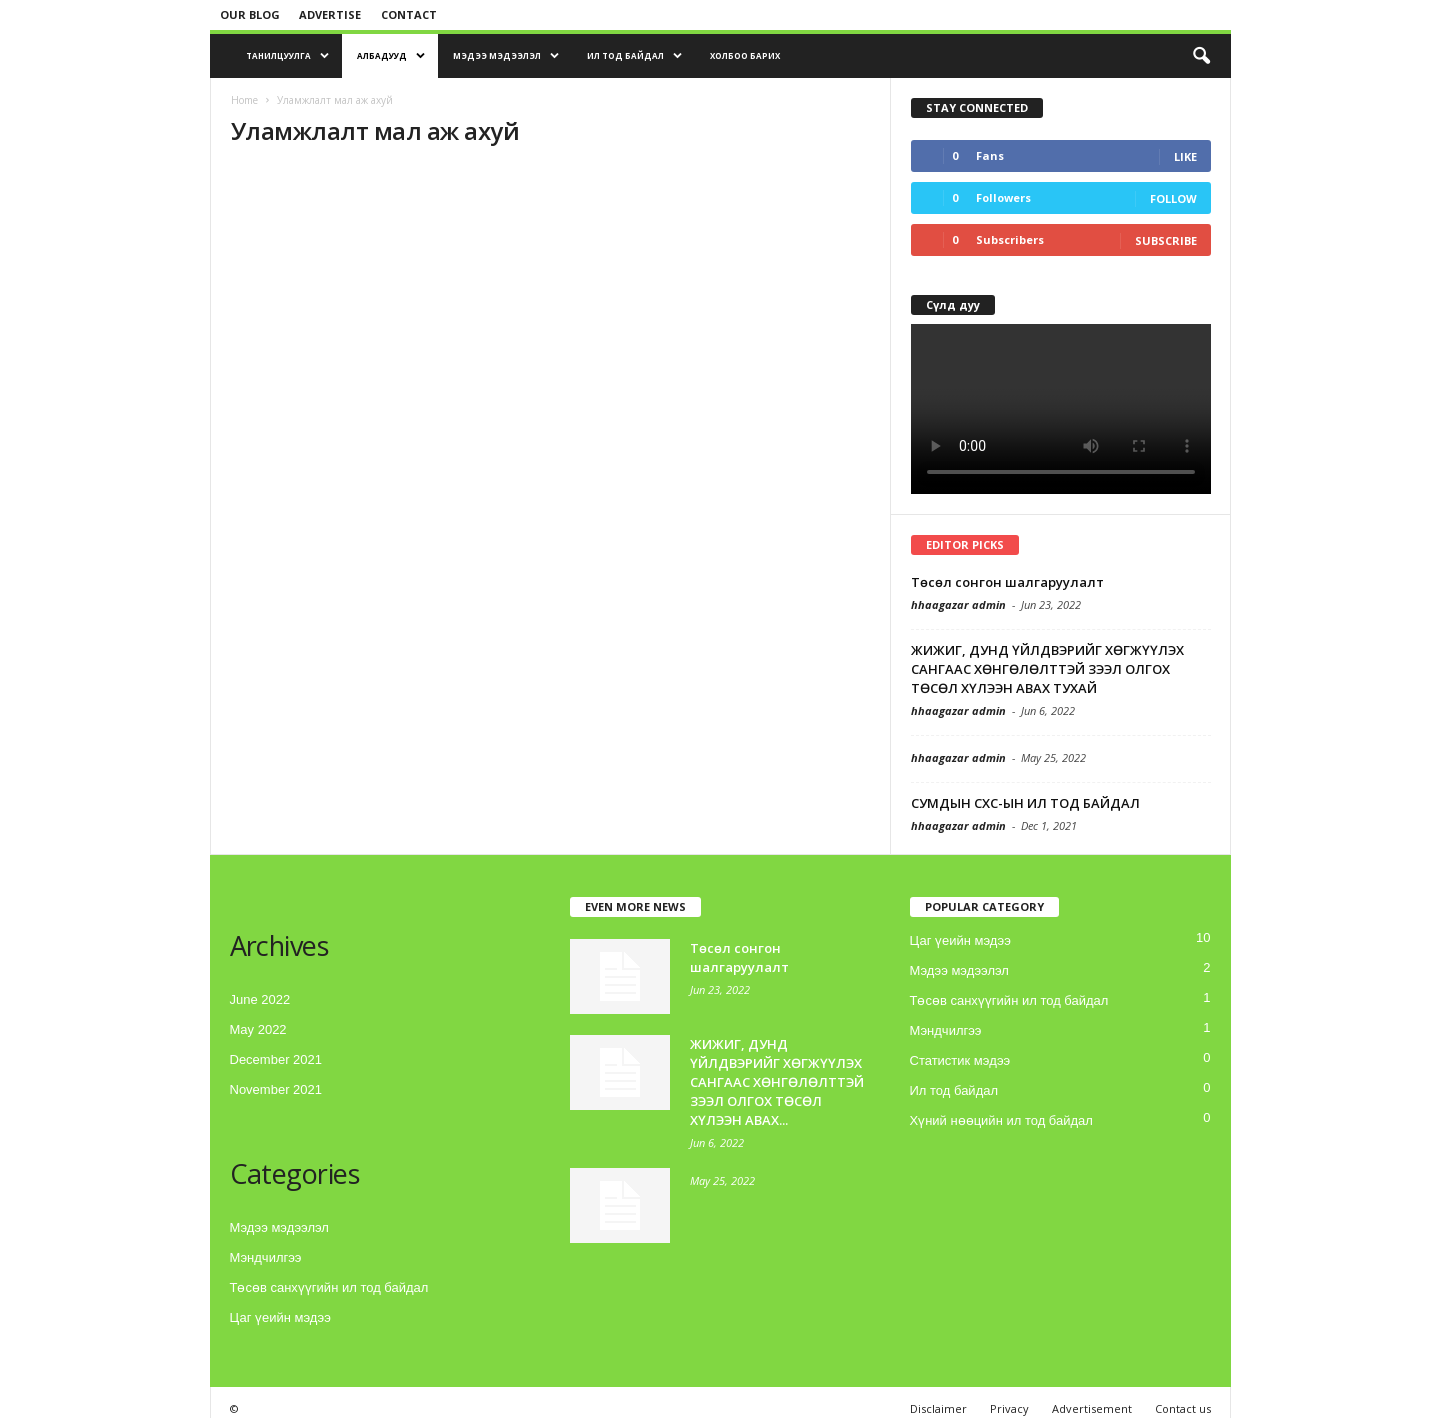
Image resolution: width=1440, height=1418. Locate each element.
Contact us (1183, 1408)
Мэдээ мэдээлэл (506, 55)
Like (1185, 156)
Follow (1173, 198)
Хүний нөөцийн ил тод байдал (1001, 1120)
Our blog (250, 14)
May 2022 (258, 1029)
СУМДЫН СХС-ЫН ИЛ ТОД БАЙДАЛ (1025, 803)
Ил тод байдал (634, 55)
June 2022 (260, 999)
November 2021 (276, 1089)
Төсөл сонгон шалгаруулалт (1007, 582)
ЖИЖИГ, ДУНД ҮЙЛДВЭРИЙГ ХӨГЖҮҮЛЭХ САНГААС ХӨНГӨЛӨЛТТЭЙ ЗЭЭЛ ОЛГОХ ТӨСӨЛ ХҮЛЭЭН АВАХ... (777, 1082)
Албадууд (391, 55)
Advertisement (1092, 1408)
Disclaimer (938, 1408)
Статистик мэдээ (960, 1060)
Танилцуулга (287, 55)
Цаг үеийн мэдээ (280, 1317)
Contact (409, 14)
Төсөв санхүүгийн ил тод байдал (329, 1287)
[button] (1201, 56)
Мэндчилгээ (266, 1257)
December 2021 (276, 1059)
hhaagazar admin (958, 604)
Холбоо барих (745, 55)
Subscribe (1166, 240)
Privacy (1009, 1408)
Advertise (330, 14)
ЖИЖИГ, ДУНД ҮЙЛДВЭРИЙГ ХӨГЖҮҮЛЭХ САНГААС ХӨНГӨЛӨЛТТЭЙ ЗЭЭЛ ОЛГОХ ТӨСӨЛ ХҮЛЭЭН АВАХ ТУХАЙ (1047, 669)
